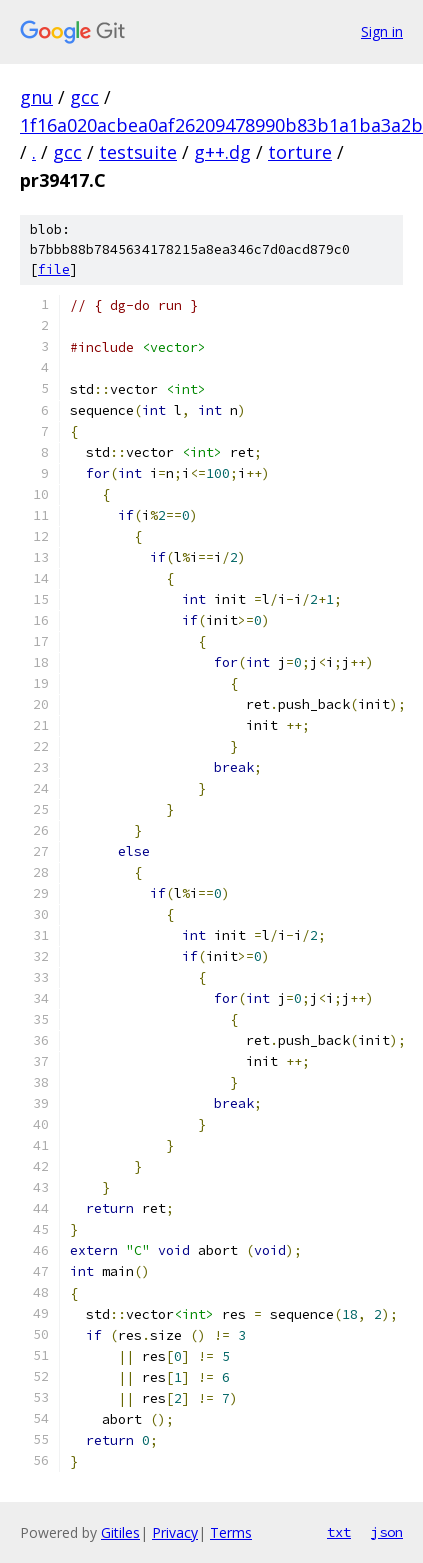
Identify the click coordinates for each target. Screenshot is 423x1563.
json (387, 1532)
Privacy (175, 1532)
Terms (231, 1532)
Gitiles (120, 1532)
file (54, 269)
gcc (84, 97)
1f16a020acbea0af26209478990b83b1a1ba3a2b (221, 125)
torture (300, 152)
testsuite (138, 152)
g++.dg (222, 152)
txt (339, 1532)
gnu (36, 97)
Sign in (382, 31)
